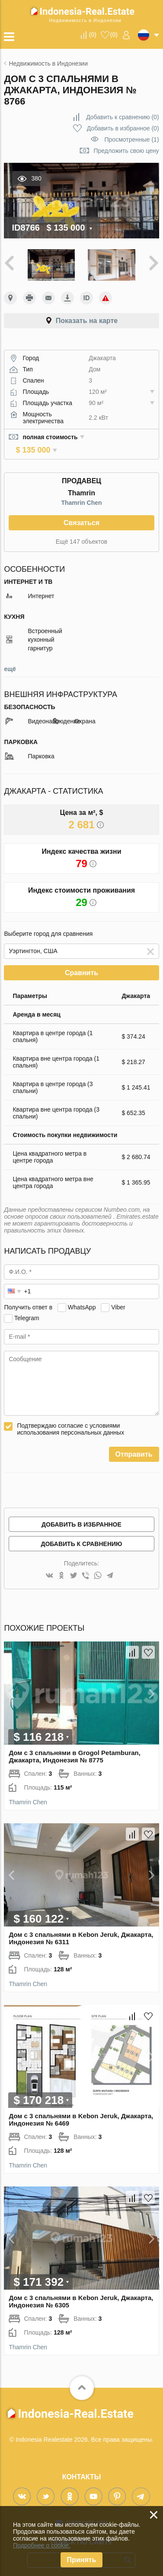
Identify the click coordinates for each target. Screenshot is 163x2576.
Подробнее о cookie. (41, 2545)
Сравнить (81, 965)
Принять (81, 2559)
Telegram (26, 1310)
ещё (10, 661)
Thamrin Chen (81, 495)
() (92, 34)
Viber (118, 1299)
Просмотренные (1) (132, 139)
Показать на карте (87, 320)
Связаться (81, 515)
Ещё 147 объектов (81, 534)
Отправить (134, 1447)
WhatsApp (82, 1299)
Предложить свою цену (126, 150)
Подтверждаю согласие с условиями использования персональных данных (70, 1422)
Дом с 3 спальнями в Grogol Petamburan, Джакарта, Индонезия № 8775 (74, 1749)
